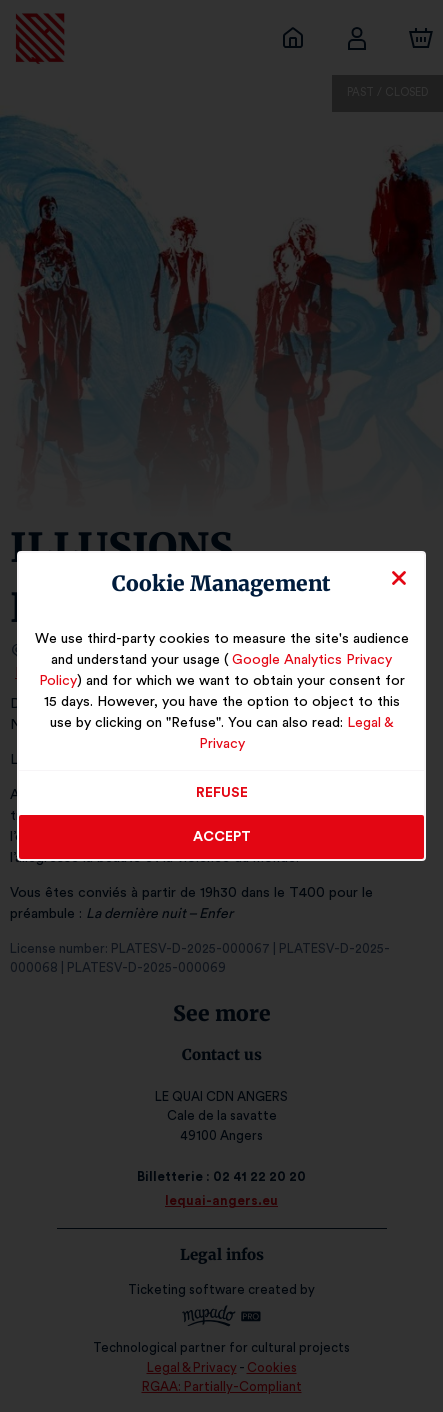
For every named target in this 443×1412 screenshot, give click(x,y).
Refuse (221, 783)
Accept (222, 827)
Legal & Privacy (346, 734)
